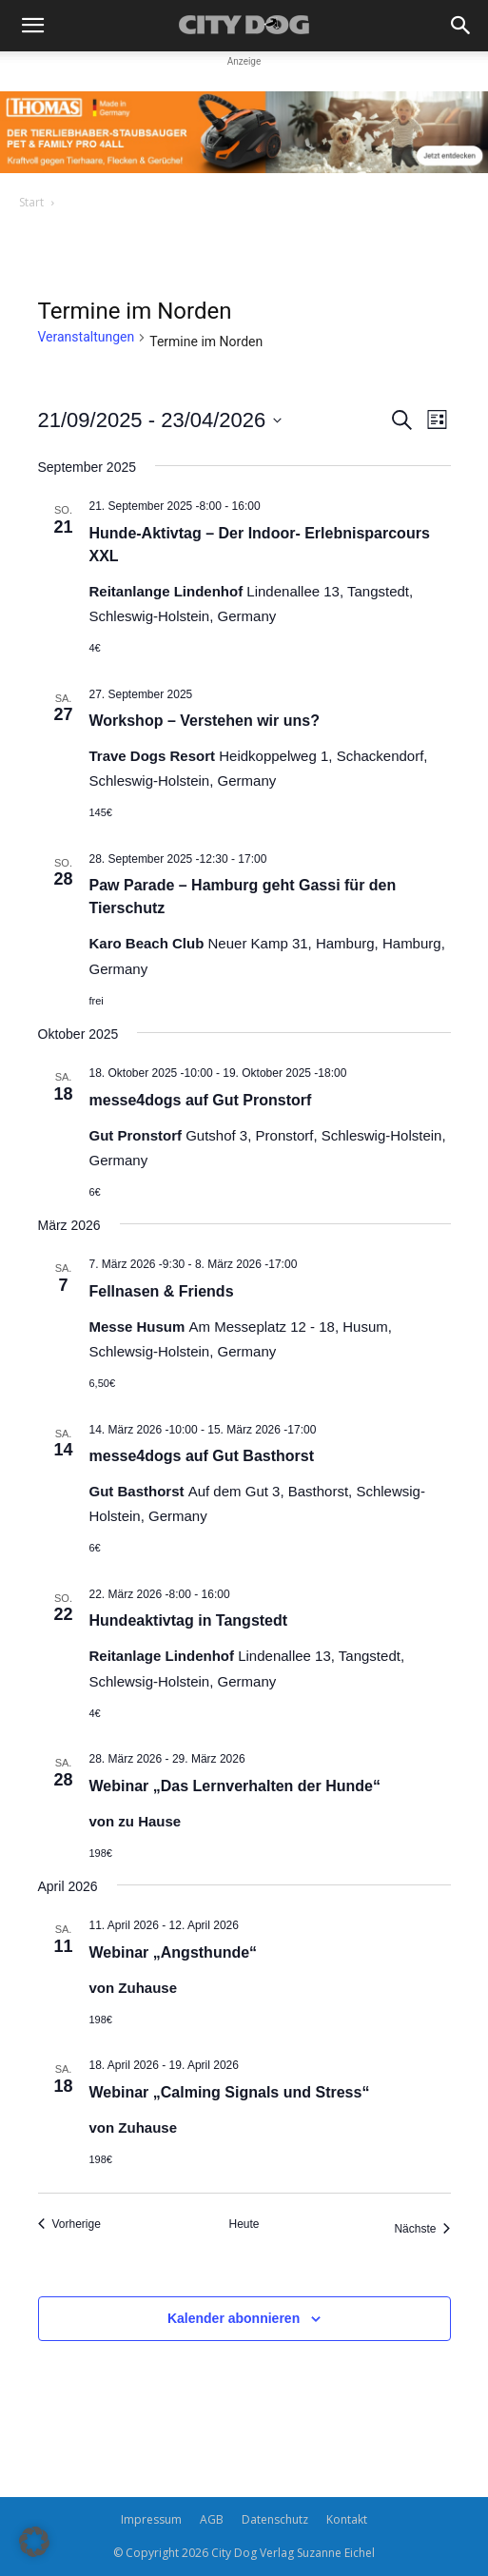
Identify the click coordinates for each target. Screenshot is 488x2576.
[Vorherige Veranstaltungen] (69, 2224)
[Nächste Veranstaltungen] (422, 2229)
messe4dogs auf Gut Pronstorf (200, 1100)
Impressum (151, 2519)
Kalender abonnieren (233, 2318)
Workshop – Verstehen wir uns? (204, 720)
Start (31, 202)
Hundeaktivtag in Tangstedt (188, 1620)
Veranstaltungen (86, 336)
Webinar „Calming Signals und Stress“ (229, 2092)
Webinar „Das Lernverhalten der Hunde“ (235, 1786)
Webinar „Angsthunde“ (173, 1952)
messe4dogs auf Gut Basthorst (202, 1456)
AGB (212, 2519)
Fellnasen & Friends (161, 1291)
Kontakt (346, 2519)
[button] (32, 25)
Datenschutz (275, 2519)
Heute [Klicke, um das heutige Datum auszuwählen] (243, 2224)
